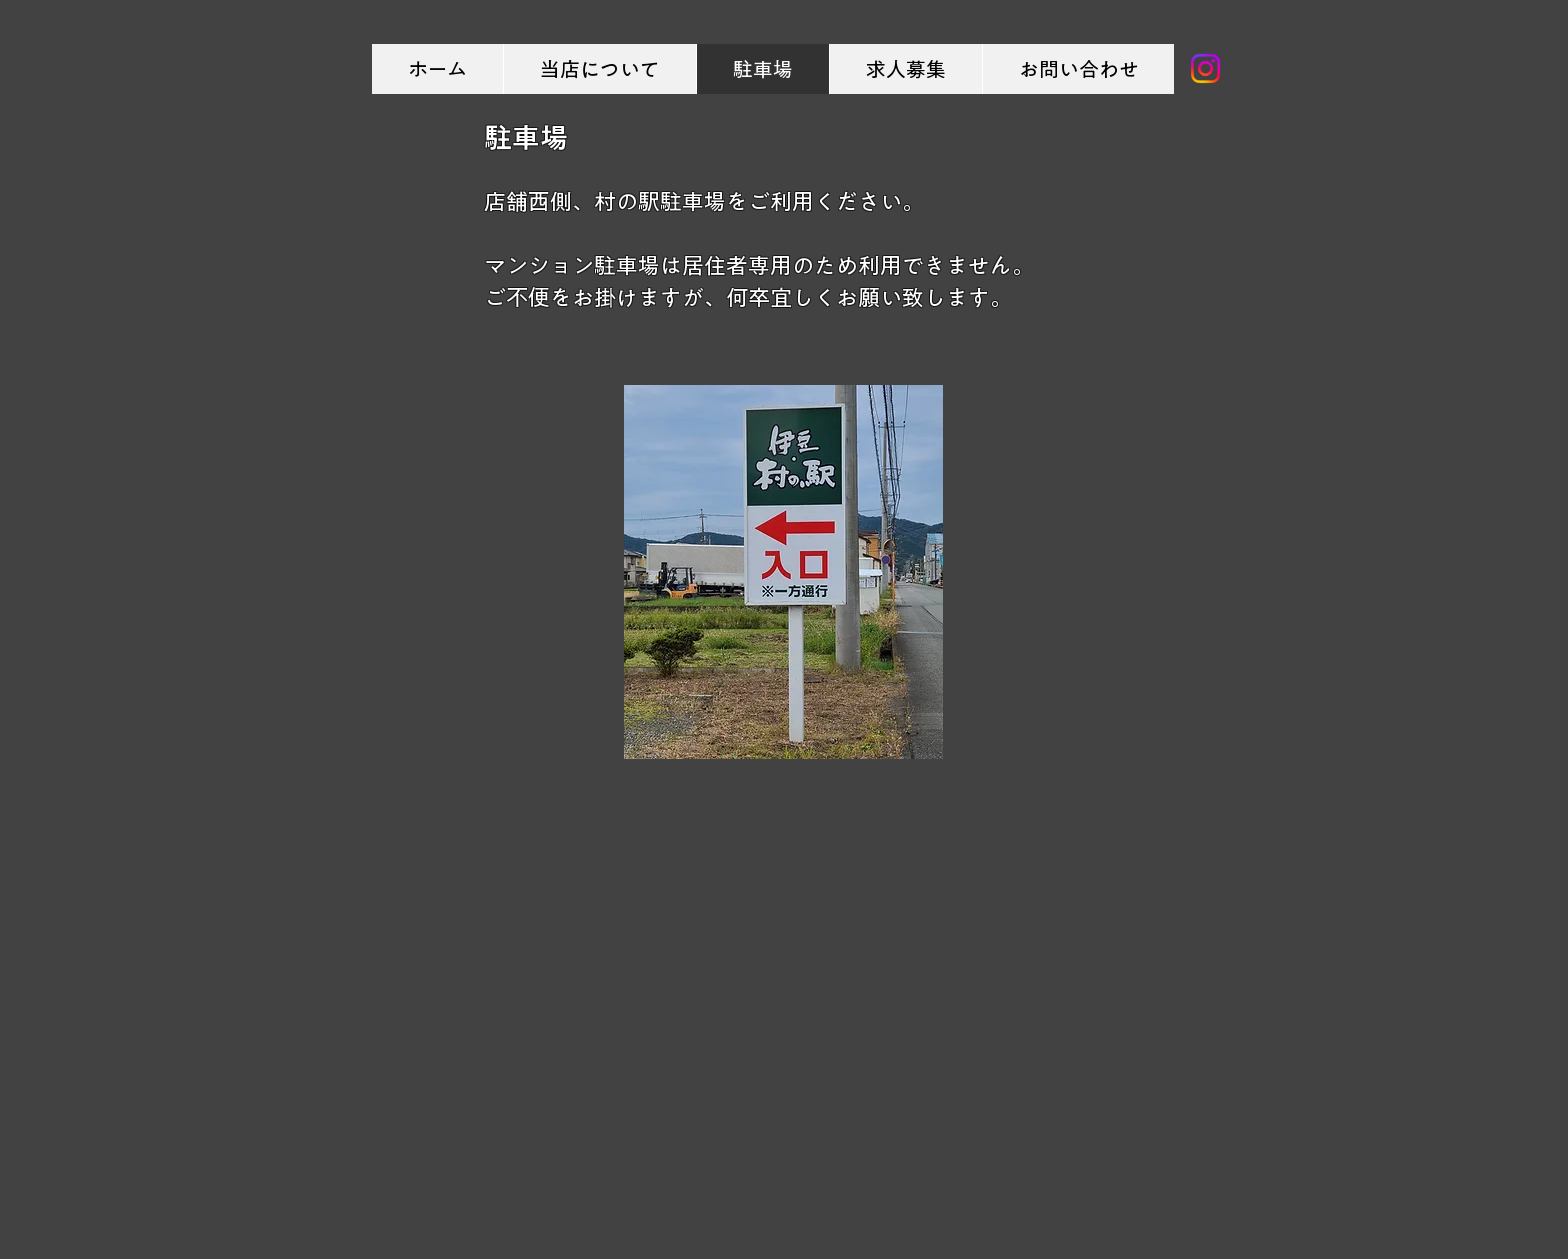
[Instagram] (1205, 68)
